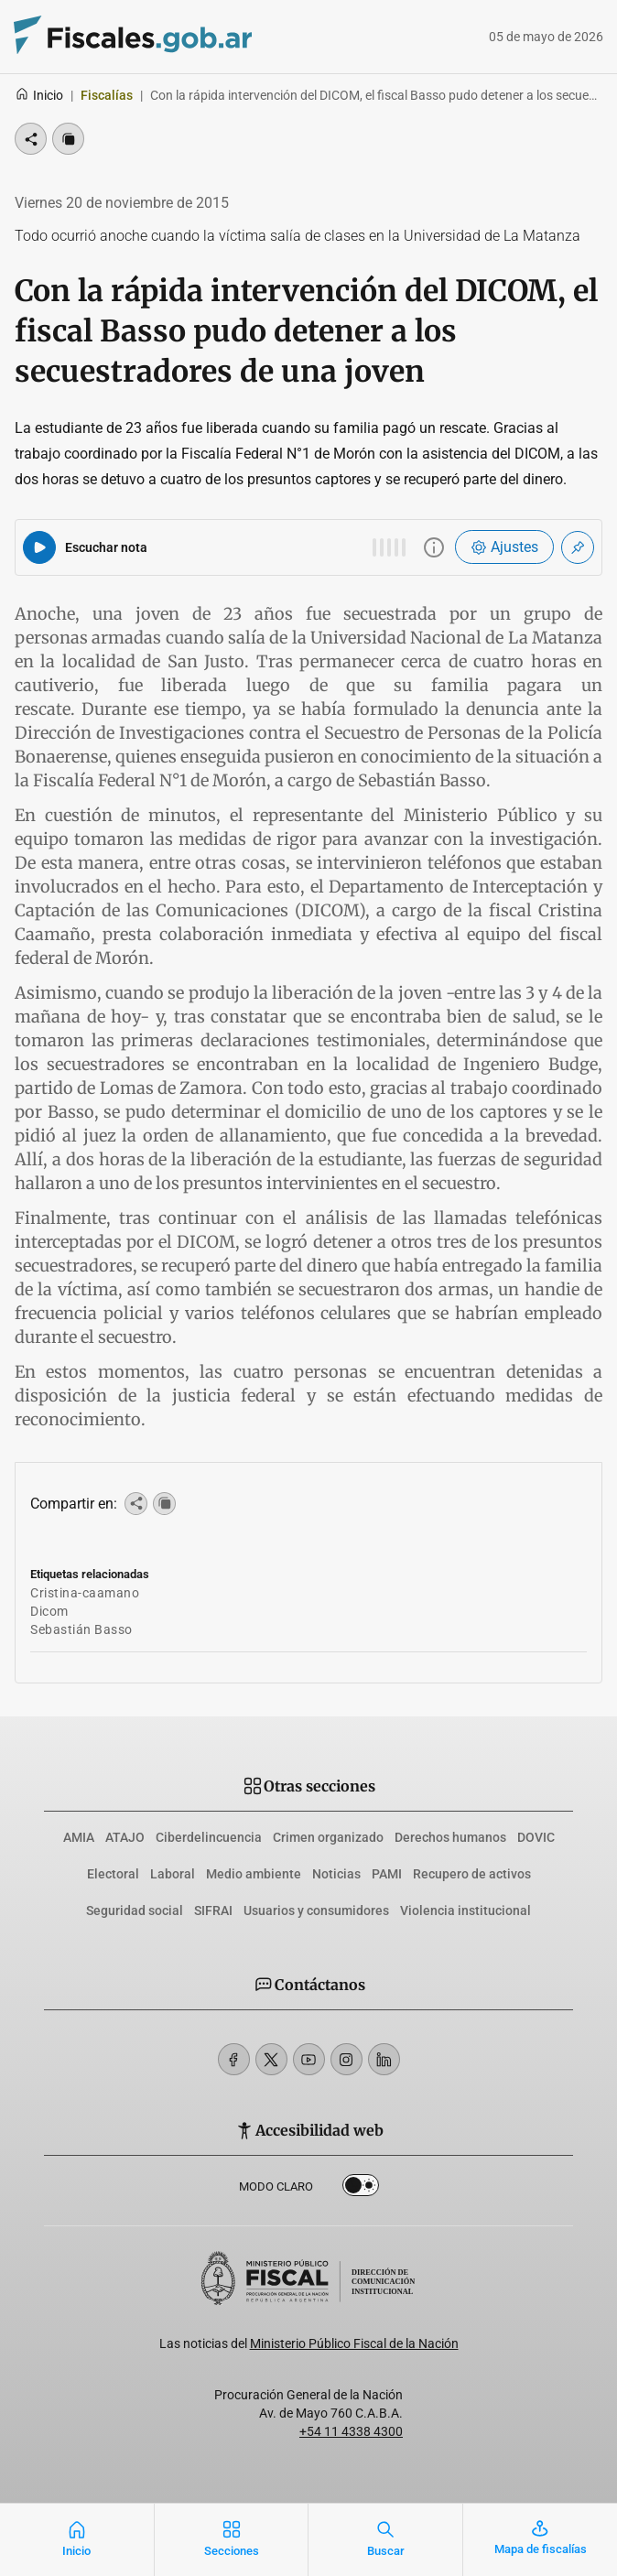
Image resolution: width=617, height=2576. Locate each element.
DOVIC (536, 1837)
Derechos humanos (450, 1837)
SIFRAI (213, 1910)
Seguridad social (134, 1910)
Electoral (113, 1874)
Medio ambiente (253, 1874)
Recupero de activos (472, 1874)
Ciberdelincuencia (209, 1837)
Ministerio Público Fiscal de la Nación (354, 2343)
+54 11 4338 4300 (351, 2431)
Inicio (39, 95)
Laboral (172, 1874)
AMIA (78, 1837)
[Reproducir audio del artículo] (39, 547)
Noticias (336, 1874)
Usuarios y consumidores (316, 1910)
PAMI (387, 1874)
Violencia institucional (465, 1910)
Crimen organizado (328, 1837)
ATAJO (125, 1837)
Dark (360, 2189)
